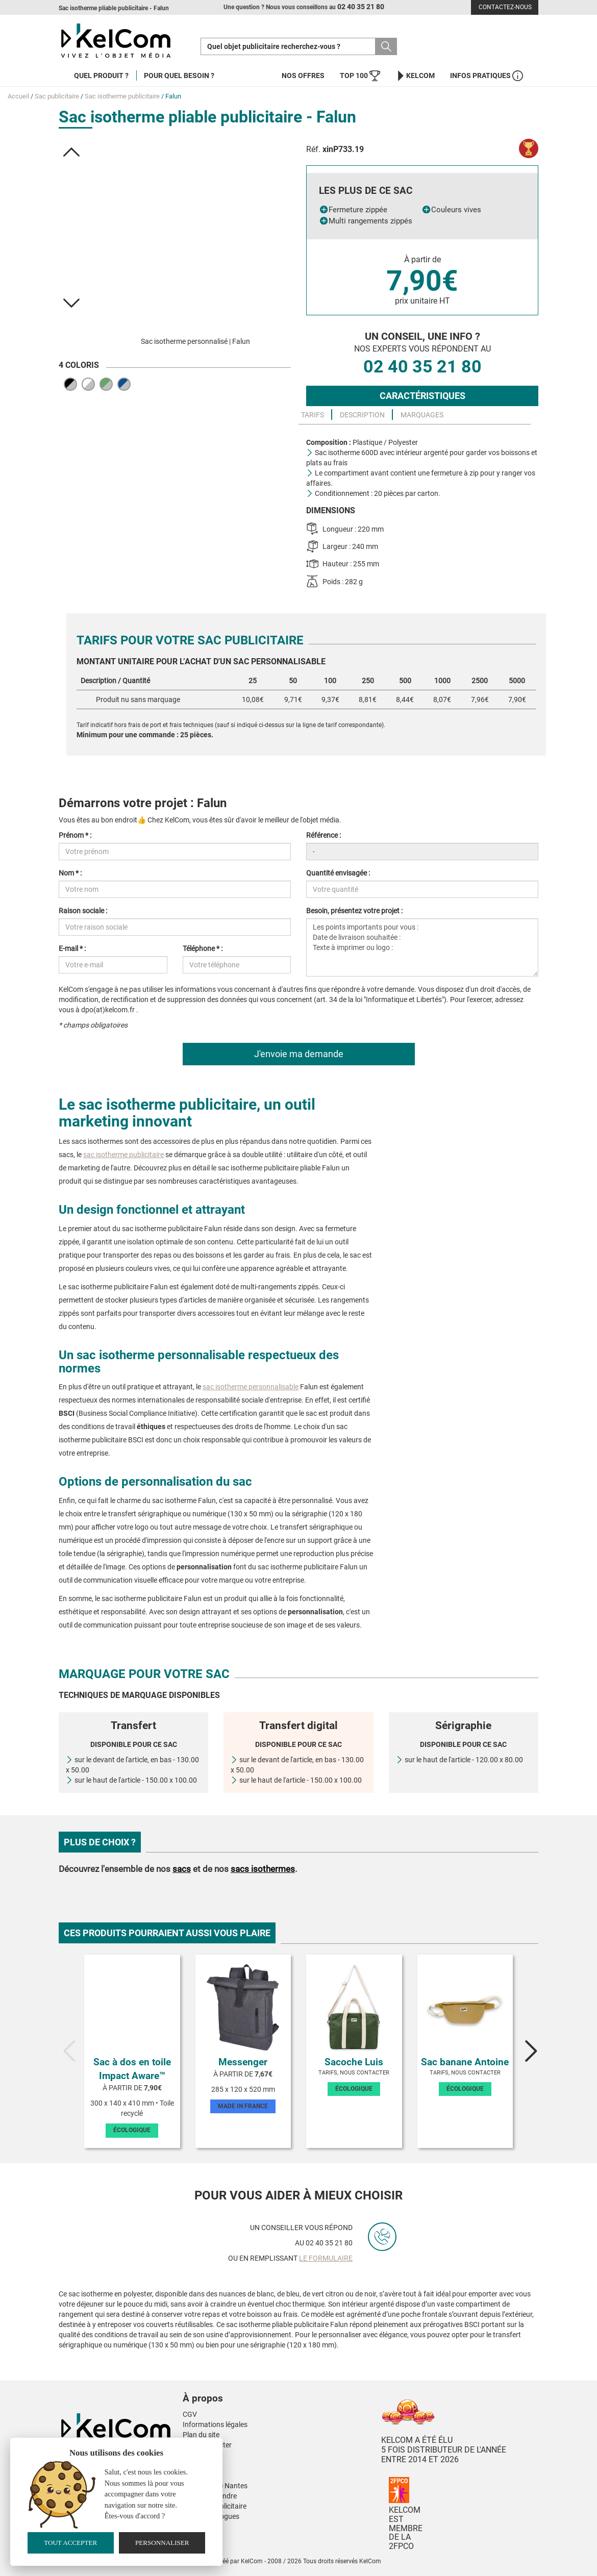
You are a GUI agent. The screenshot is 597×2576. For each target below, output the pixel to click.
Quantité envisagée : (338, 873)
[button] (72, 152)
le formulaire (326, 2258)
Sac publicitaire (57, 96)
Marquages (422, 415)
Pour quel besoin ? (179, 75)
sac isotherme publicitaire (123, 1155)
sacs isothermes (263, 1869)
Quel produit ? (101, 75)
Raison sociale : (83, 911)
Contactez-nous (505, 7)
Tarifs (312, 415)
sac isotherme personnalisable (250, 1387)
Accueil (18, 96)
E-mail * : (72, 948)
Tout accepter (70, 2542)
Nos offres (303, 75)
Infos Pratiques (486, 75)
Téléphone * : (202, 948)
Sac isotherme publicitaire (122, 96)
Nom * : (70, 873)
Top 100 (360, 75)
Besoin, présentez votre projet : (354, 911)
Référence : (323, 835)
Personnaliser (162, 2542)
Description (362, 415)
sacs (181, 1869)
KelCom (415, 75)
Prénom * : (75, 835)
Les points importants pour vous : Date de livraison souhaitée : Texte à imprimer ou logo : (422, 947)
